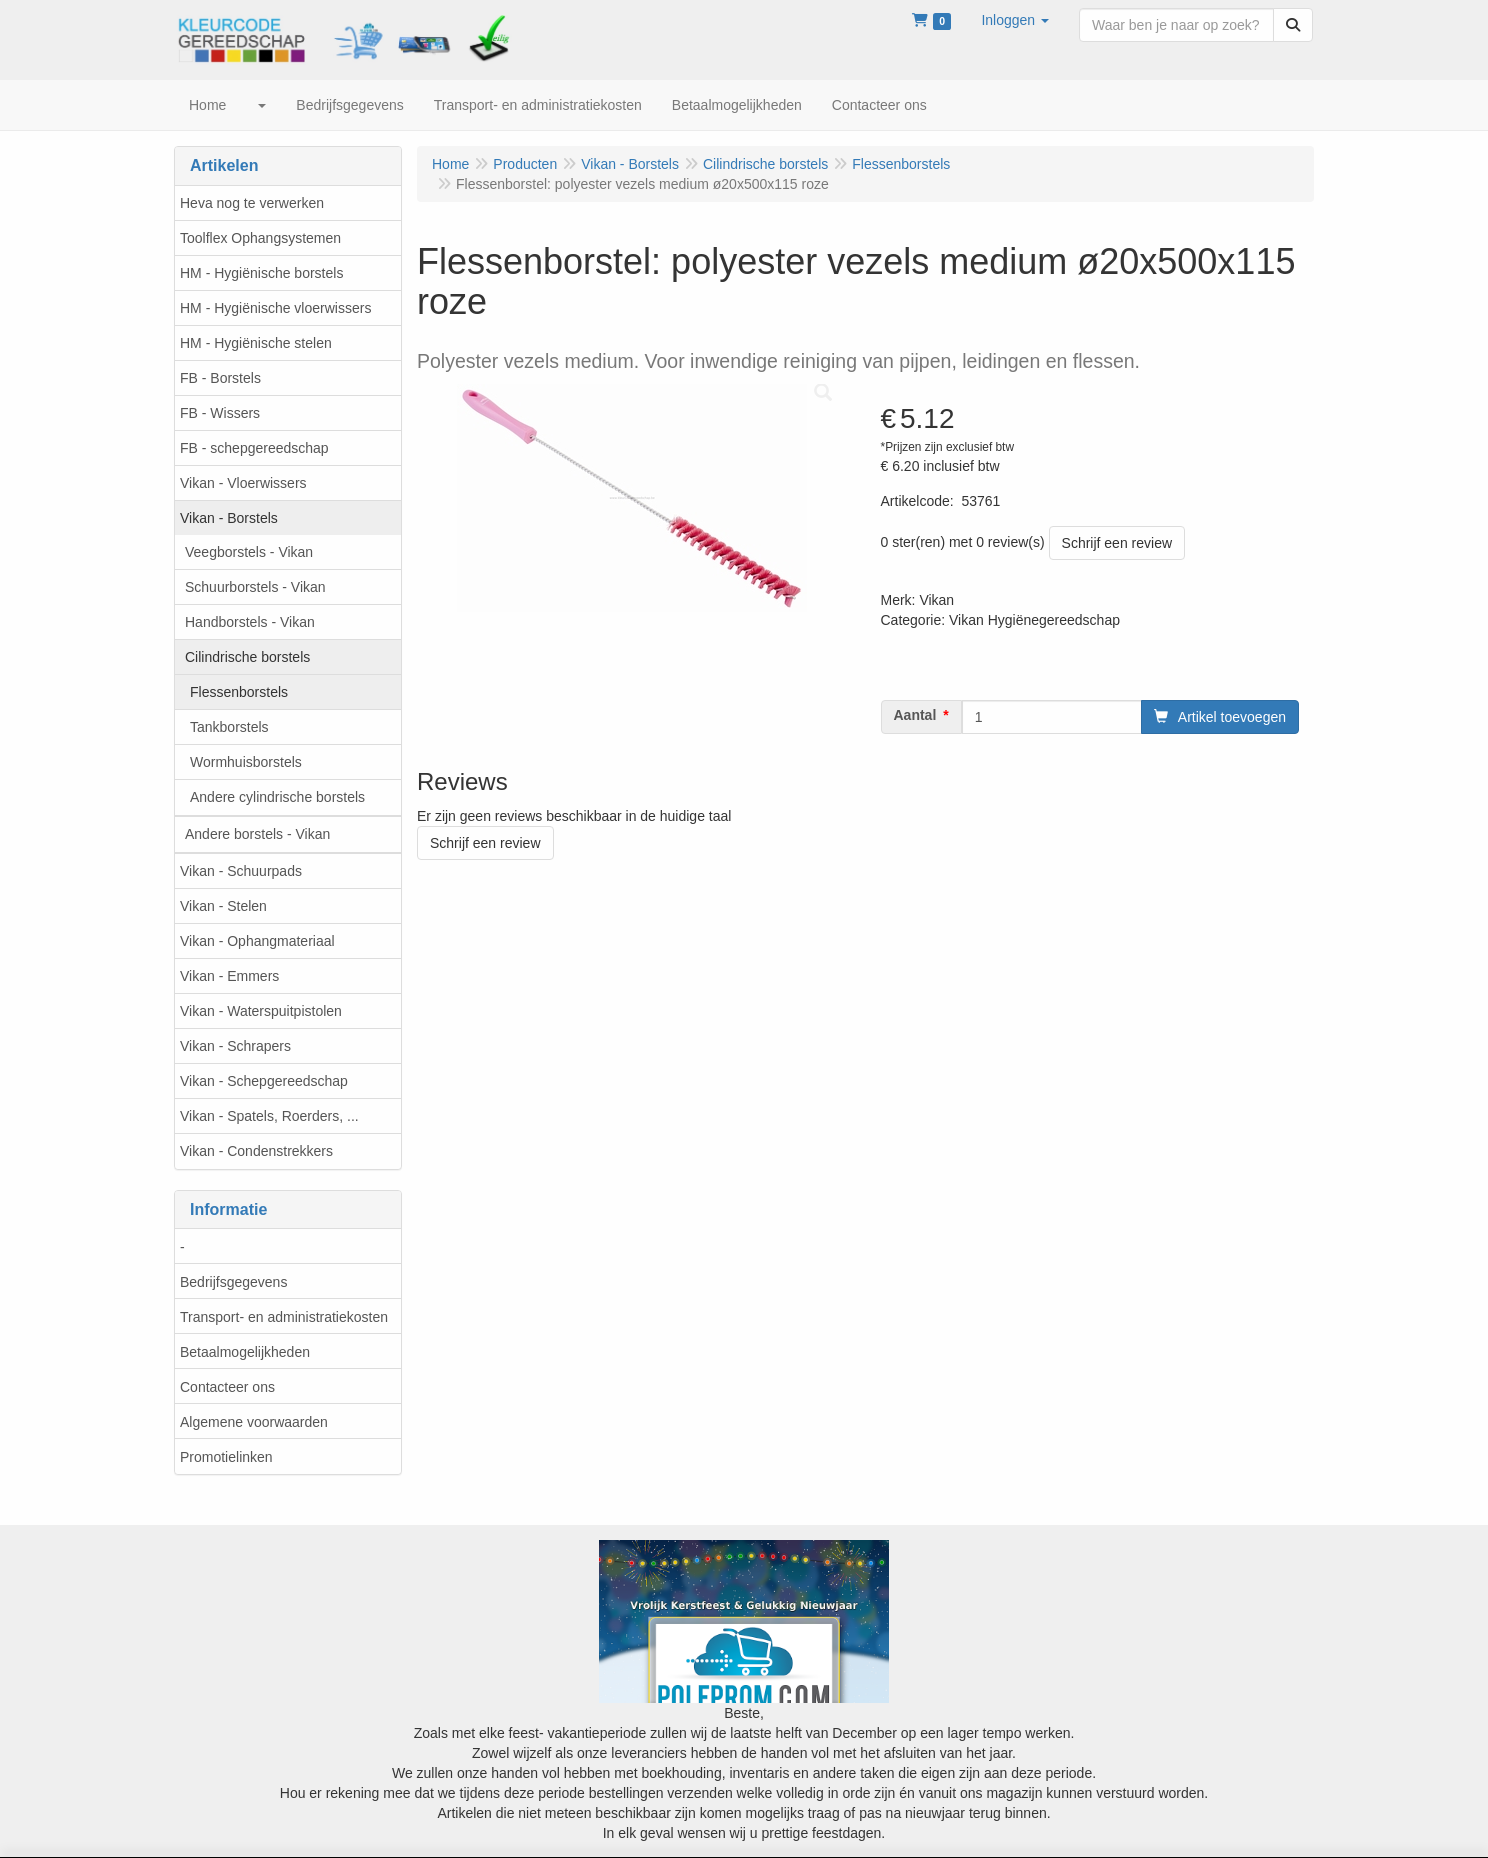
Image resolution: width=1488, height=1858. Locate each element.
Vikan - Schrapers (235, 1046)
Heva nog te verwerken (252, 203)
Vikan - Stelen (223, 906)
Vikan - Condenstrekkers (256, 1151)
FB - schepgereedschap (254, 448)
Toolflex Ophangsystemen (260, 238)
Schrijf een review (1117, 543)
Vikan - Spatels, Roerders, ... (269, 1116)
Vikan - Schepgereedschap (264, 1081)
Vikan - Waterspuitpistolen (261, 1011)
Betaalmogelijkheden (245, 1352)
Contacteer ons (227, 1387)
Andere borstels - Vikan (257, 834)
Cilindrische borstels (247, 657)
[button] (1015, 20)
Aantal (915, 715)
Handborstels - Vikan (250, 622)
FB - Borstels (220, 378)
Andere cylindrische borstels (277, 797)
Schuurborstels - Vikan (255, 587)
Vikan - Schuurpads (241, 871)
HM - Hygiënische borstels (261, 273)
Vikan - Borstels (229, 518)
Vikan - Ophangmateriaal (257, 941)
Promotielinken (226, 1457)
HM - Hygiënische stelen (256, 343)
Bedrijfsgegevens (233, 1282)
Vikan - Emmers (229, 976)
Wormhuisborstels (246, 762)
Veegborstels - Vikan (249, 552)
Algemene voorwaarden (254, 1422)
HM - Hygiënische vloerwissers (275, 308)
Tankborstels (229, 727)
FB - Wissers (220, 413)
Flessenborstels (239, 692)
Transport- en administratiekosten (284, 1317)
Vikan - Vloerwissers (243, 483)
